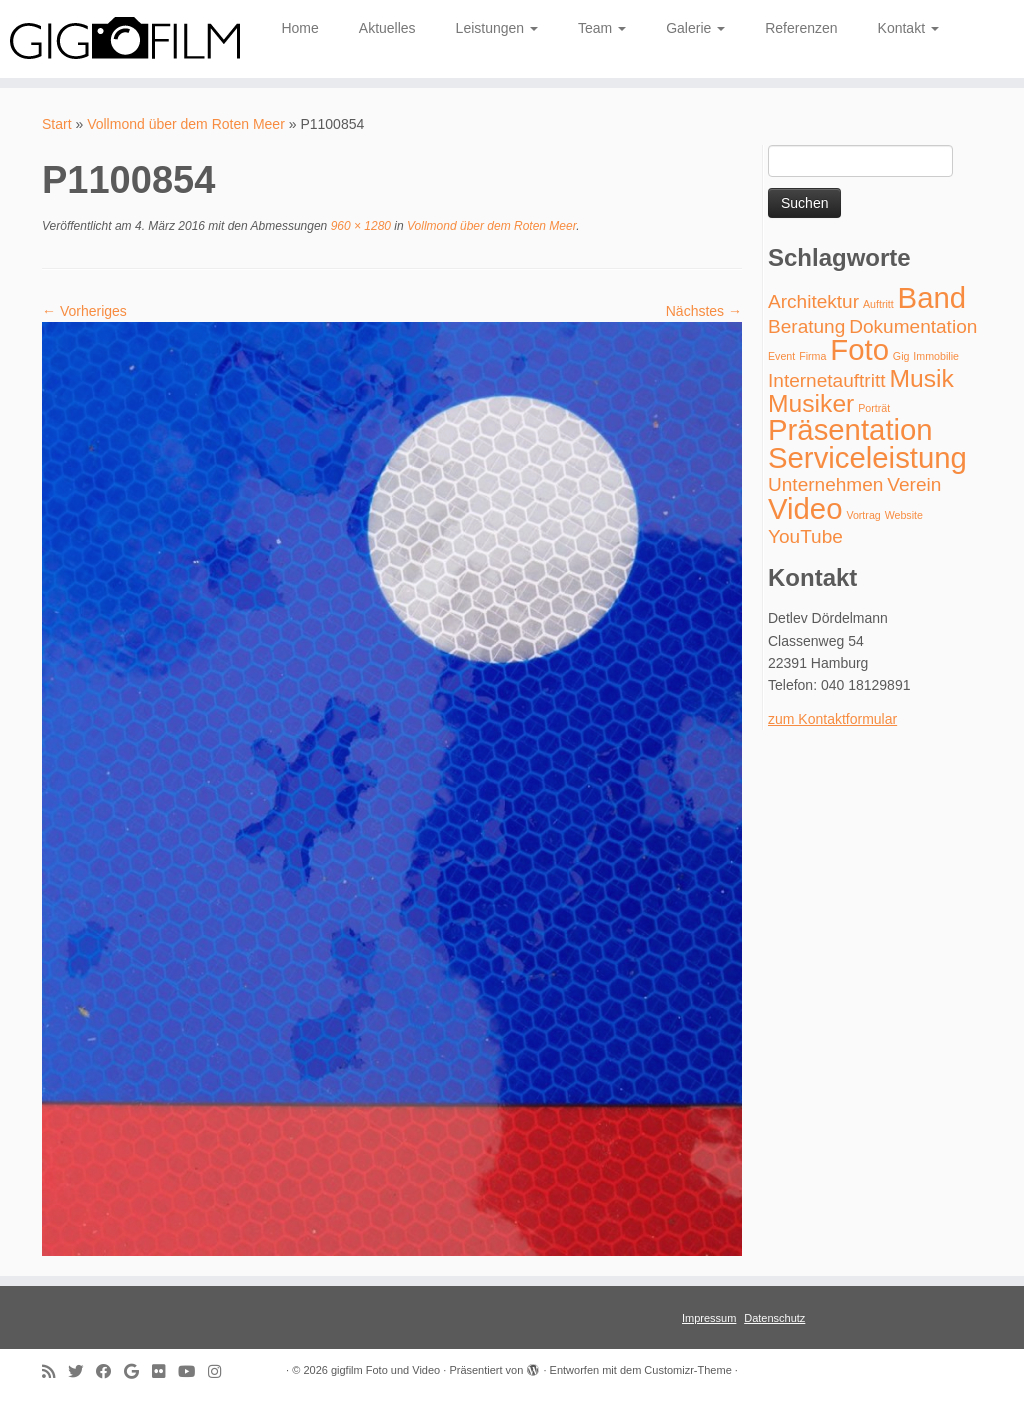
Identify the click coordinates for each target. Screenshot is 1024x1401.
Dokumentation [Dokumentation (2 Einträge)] (913, 326)
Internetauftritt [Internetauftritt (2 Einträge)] (827, 380)
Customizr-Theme (687, 1370)
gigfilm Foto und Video (385, 1370)
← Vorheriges (84, 311)
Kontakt (908, 28)
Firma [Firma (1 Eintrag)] (812, 356)
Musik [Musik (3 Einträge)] (921, 378)
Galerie (695, 28)
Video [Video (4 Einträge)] (805, 508)
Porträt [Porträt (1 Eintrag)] (874, 408)
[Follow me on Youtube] (193, 1371)
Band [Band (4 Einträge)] (932, 297)
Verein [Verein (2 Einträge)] (914, 484)
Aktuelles (387, 28)
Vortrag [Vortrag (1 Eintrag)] (863, 515)
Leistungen (497, 28)
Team (602, 28)
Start (57, 124)
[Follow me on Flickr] (165, 1371)
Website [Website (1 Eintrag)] (904, 515)
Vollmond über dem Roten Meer (186, 124)
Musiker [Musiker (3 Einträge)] (811, 403)
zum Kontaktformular (832, 719)
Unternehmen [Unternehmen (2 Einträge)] (825, 484)
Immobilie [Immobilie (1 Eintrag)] (936, 356)
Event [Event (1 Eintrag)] (781, 356)
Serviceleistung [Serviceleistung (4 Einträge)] (867, 457)
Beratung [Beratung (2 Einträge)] (806, 326)
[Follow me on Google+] (138, 1371)
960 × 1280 (359, 226)
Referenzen (801, 28)
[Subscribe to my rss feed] (55, 1371)
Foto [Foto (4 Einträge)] (859, 349)
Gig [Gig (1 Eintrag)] (901, 356)
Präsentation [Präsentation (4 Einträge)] (850, 429)
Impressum (709, 1318)
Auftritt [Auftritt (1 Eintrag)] (878, 304)
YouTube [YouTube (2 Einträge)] (805, 536)
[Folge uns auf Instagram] (221, 1371)
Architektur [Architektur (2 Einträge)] (813, 301)
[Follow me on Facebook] (110, 1371)
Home (299, 28)
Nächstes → (704, 311)
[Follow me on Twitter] (82, 1371)
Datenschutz (774, 1318)
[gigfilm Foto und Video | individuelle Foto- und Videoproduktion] (120, 39)
